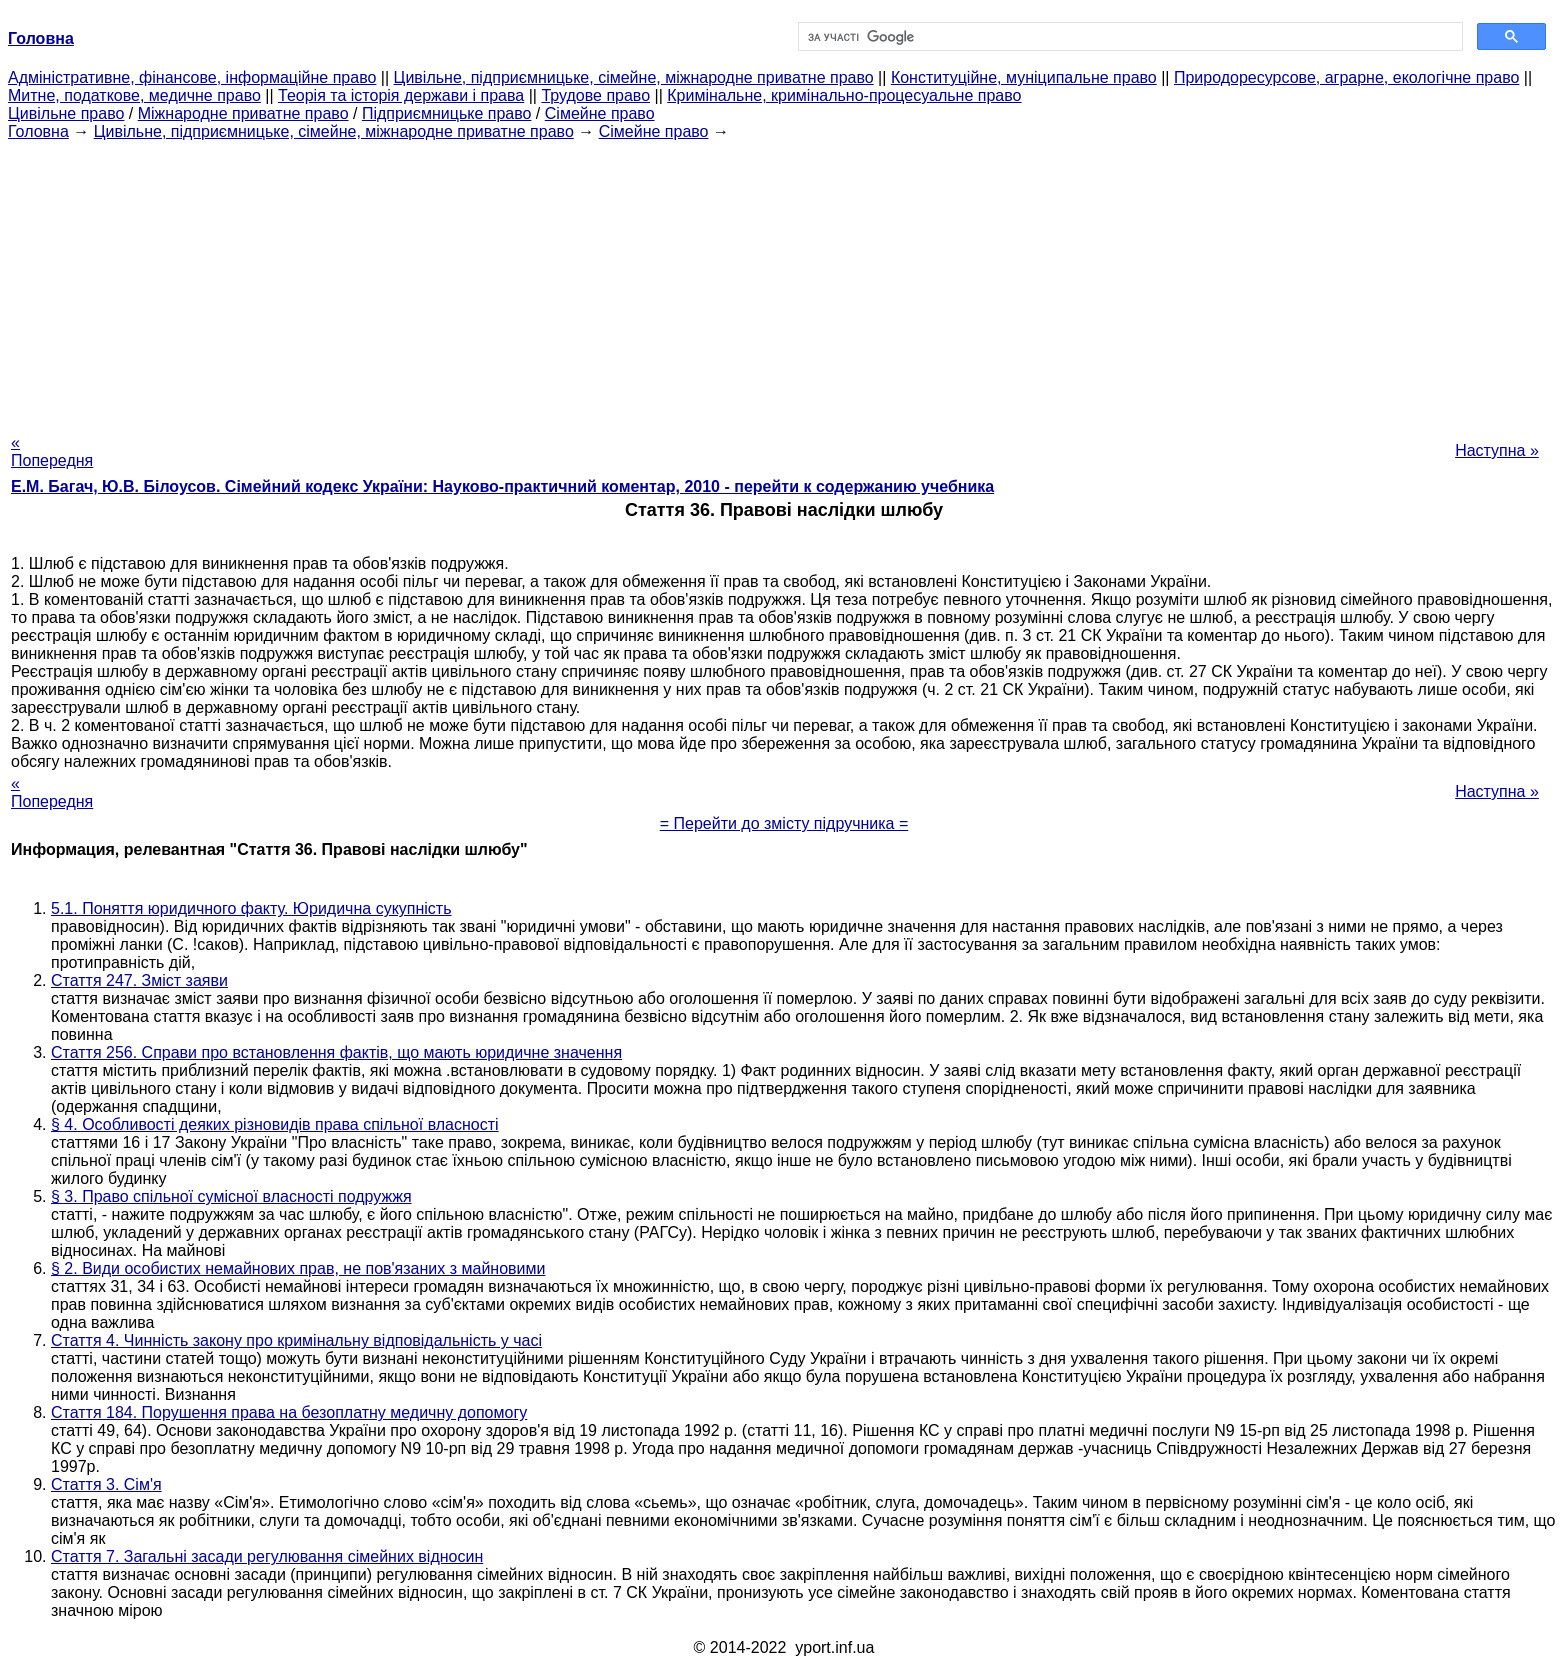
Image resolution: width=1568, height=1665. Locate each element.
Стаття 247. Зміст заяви (139, 980)
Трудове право (595, 95)
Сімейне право (600, 113)
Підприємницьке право (447, 113)
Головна (38, 131)
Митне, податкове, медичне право (134, 95)
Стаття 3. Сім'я (106, 1484)
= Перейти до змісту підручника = (784, 823)
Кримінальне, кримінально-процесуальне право (844, 95)
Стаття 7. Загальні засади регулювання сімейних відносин (267, 1556)
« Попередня (52, 451)
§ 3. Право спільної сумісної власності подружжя (231, 1196)
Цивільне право (66, 113)
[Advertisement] (784, 281)
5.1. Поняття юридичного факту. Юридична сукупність (251, 908)
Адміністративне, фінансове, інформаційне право (192, 77)
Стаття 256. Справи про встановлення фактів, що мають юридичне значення (336, 1052)
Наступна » (1497, 450)
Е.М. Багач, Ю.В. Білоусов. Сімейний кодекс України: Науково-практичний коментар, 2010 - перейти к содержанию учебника (502, 486)
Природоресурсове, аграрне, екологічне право (1346, 77)
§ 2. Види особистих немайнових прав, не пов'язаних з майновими (298, 1268)
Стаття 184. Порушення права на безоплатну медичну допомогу (289, 1412)
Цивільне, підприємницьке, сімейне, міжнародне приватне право (634, 77)
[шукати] (1128, 37)
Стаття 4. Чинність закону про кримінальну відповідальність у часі (296, 1340)
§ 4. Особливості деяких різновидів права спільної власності (275, 1124)
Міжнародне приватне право (243, 113)
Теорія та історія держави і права (401, 95)
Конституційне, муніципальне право (1024, 77)
